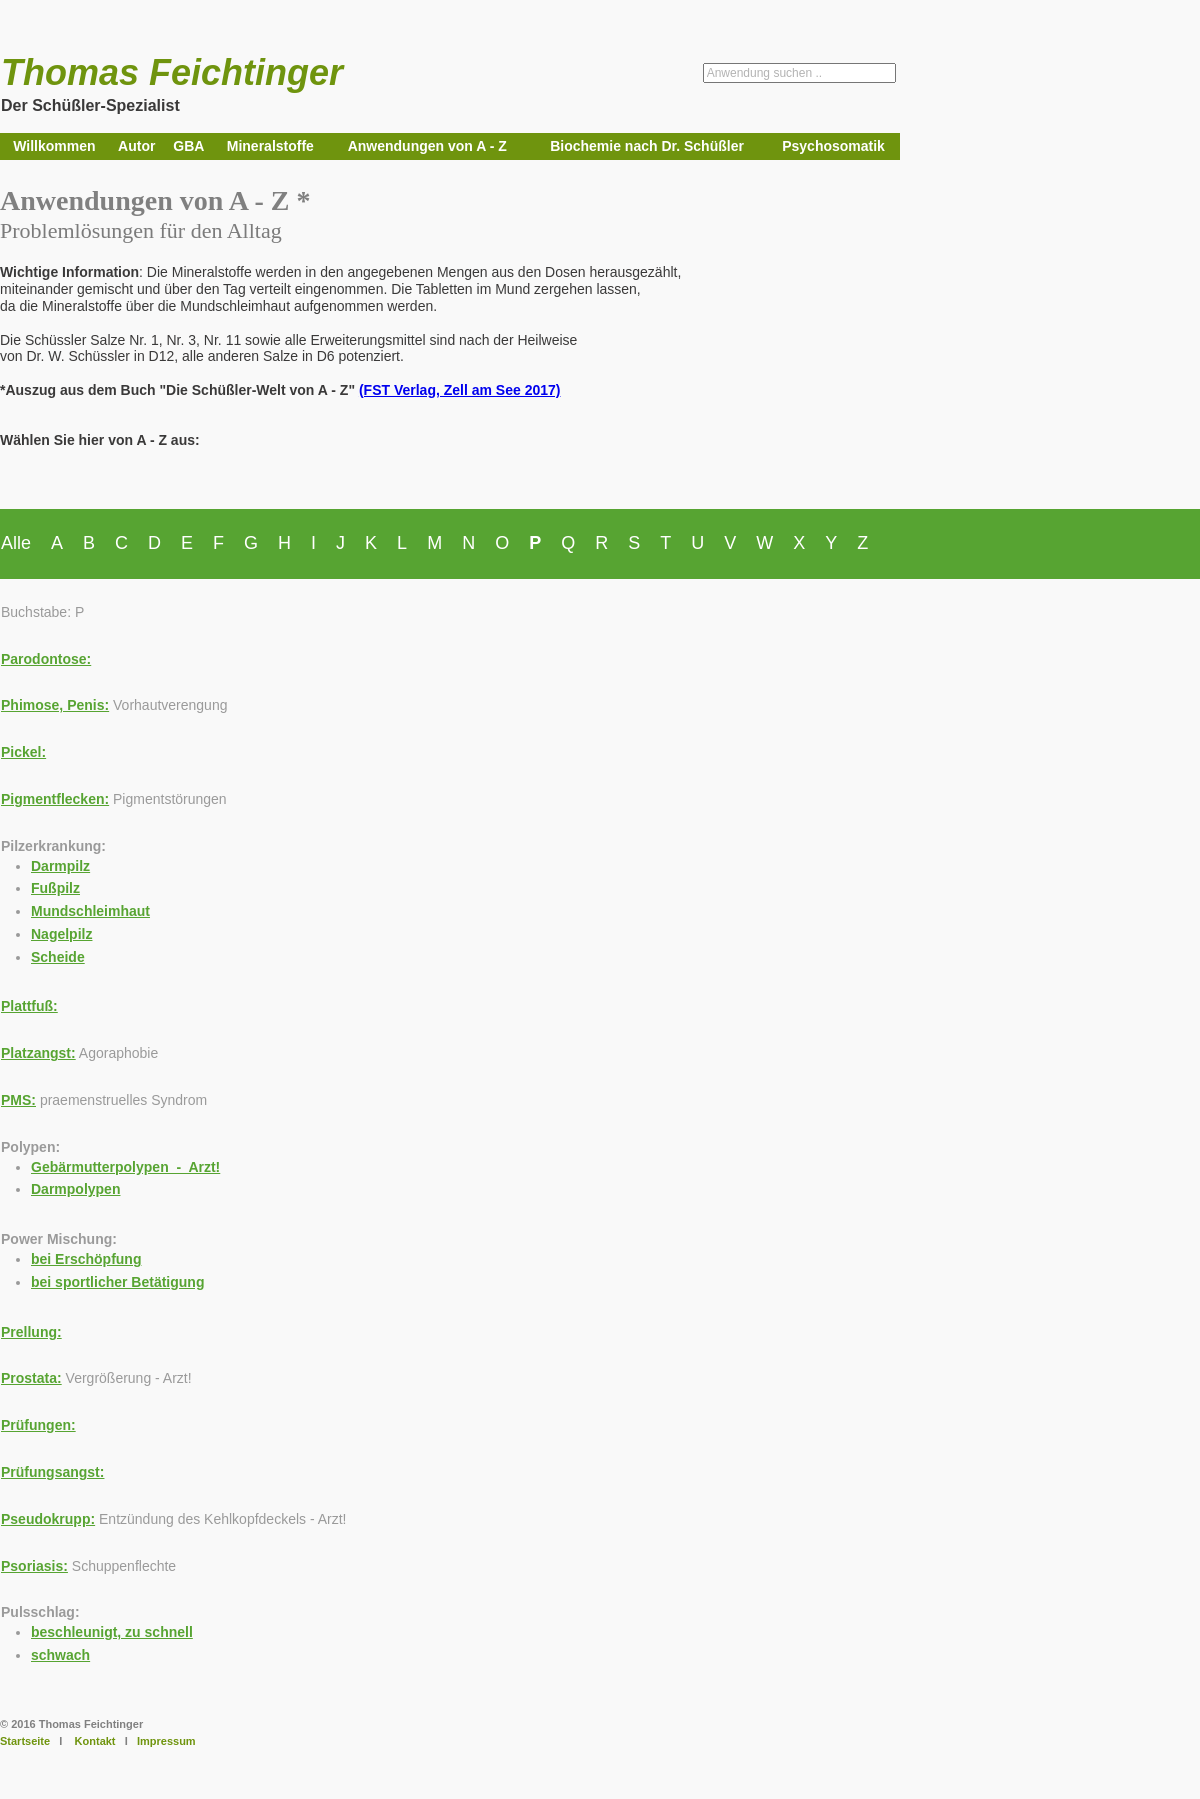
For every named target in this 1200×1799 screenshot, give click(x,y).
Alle (16, 543)
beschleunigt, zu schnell (112, 1632)
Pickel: (23, 752)
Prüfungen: (38, 1425)
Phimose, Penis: (55, 705)
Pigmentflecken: (55, 799)
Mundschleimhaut (90, 911)
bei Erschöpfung (86, 1259)
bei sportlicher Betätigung (117, 1282)
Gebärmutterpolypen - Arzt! (125, 1167)
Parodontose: (46, 659)
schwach (60, 1655)
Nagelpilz (61, 934)
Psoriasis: (34, 1566)
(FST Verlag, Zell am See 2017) (460, 390)
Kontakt (95, 1741)
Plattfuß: (29, 1006)
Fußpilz (55, 888)
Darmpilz (60, 866)
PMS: (18, 1100)
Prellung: (31, 1332)
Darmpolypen (75, 1189)
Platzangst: (38, 1053)
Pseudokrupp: (48, 1519)
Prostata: (31, 1378)
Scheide (58, 957)
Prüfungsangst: (52, 1472)
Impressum (166, 1741)
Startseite (25, 1741)
